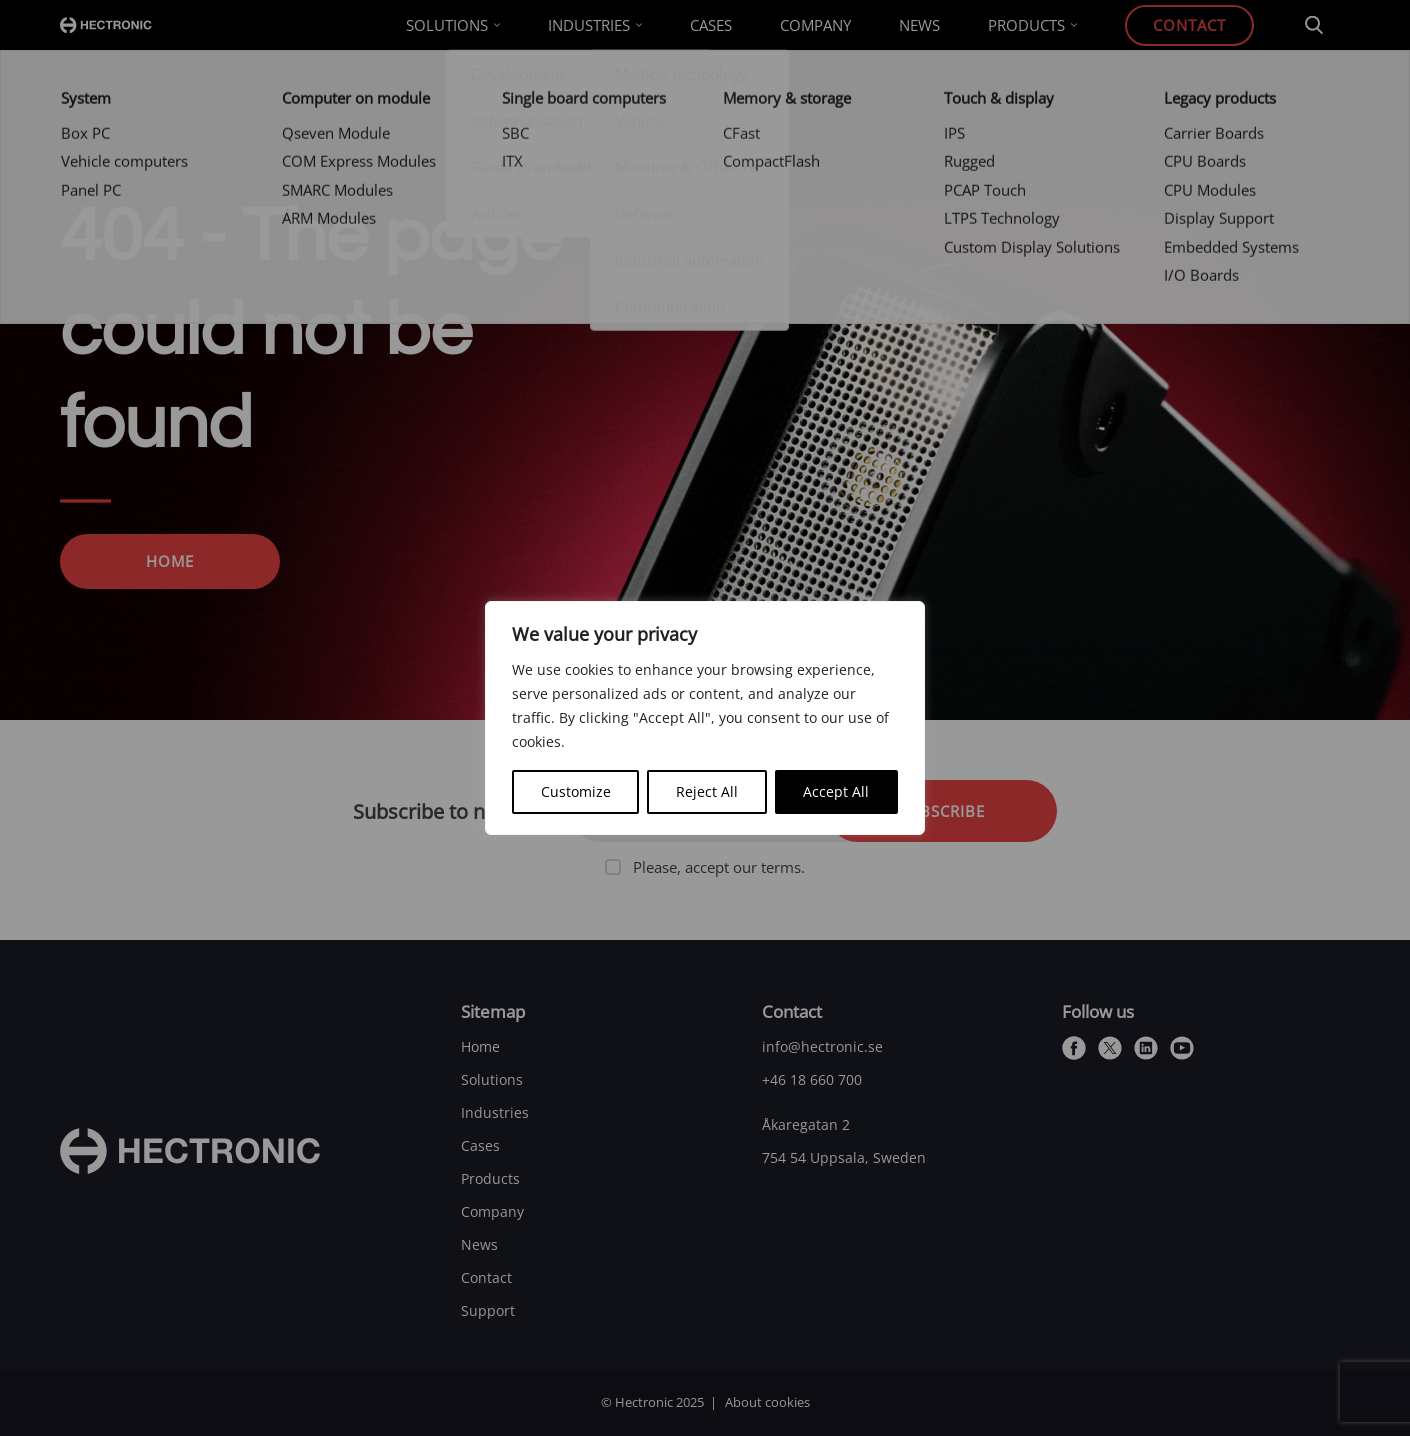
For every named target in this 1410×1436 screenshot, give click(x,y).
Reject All (707, 791)
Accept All (836, 791)
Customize (576, 791)
